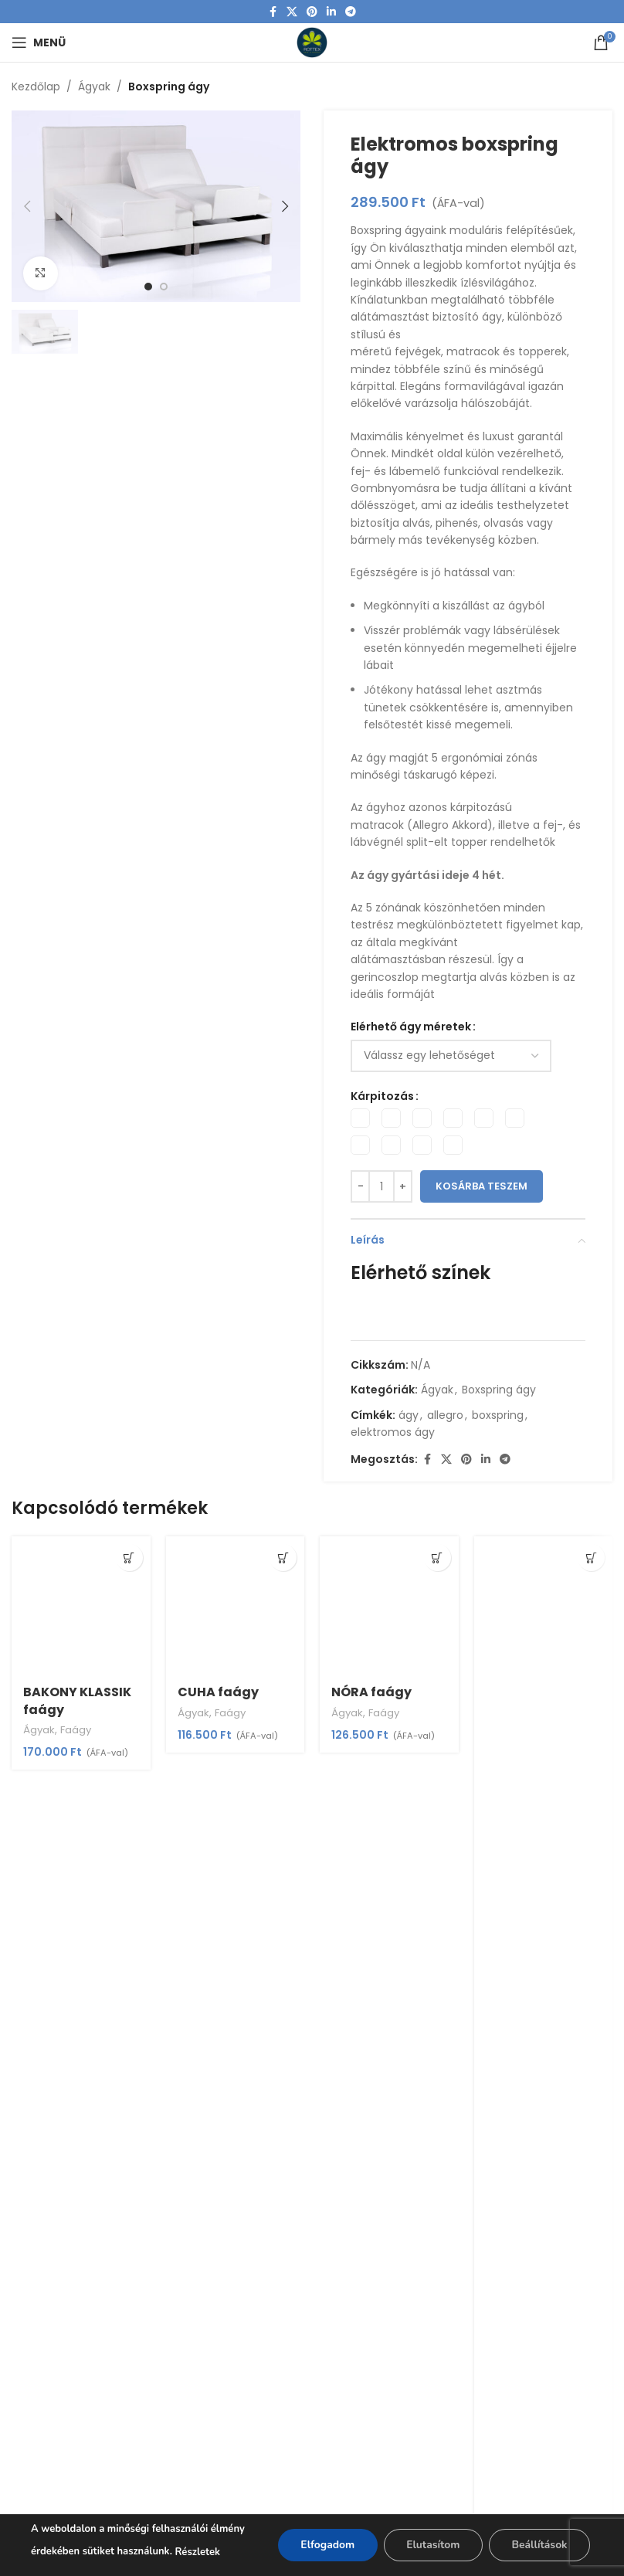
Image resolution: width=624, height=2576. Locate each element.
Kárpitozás (382, 1096)
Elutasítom (431, 2544)
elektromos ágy (393, 1433)
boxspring (498, 1415)
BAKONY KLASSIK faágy (77, 1700)
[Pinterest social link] (312, 12)
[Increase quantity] (402, 1186)
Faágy (76, 1729)
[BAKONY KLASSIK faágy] (81, 1605)
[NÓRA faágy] (389, 1605)
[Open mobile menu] (38, 42)
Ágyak (94, 86)
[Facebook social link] (272, 12)
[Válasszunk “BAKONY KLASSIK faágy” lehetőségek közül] (129, 1557)
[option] (148, 286)
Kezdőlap (36, 86)
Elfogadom (324, 2544)
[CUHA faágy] (235, 1605)
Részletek (197, 2552)
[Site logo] (312, 41)
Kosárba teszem (481, 1186)
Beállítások (538, 2544)
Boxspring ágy (168, 86)
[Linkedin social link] (331, 12)
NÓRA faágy (371, 1692)
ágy (408, 1415)
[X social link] (292, 12)
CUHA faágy (218, 1692)
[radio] (360, 1118)
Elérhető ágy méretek (411, 1027)
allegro (445, 1415)
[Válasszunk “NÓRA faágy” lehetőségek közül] (437, 1557)
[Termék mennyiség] (381, 1186)
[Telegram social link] (351, 12)
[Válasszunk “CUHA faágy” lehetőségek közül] (283, 1557)
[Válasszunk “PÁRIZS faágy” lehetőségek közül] (591, 1557)
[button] (27, 206)
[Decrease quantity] (360, 1186)
